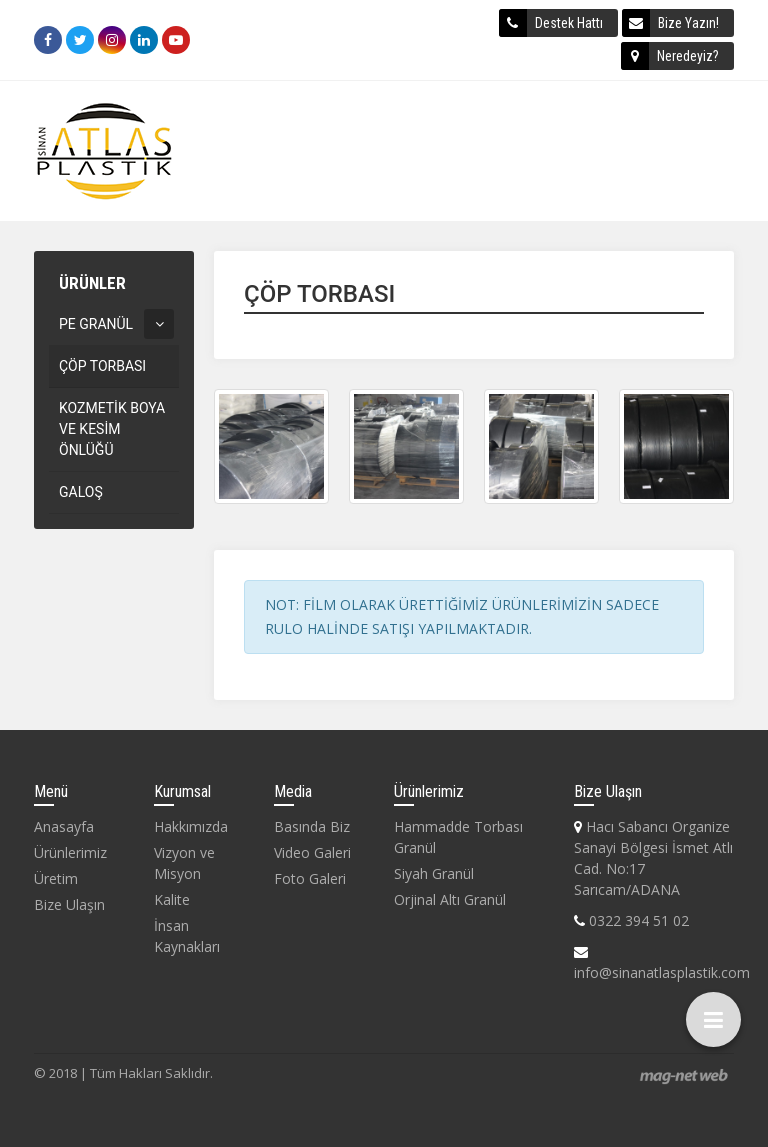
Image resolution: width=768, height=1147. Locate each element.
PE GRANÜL (96, 324)
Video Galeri (312, 852)
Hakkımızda (191, 826)
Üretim (56, 878)
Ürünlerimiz (70, 852)
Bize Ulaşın (69, 904)
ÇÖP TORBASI (102, 366)
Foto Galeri (310, 878)
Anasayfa (64, 826)
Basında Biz (312, 826)
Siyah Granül (434, 873)
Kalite (172, 899)
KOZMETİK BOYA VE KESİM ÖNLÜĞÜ (112, 429)
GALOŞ (81, 492)
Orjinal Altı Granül (450, 899)
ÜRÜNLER (92, 283)
